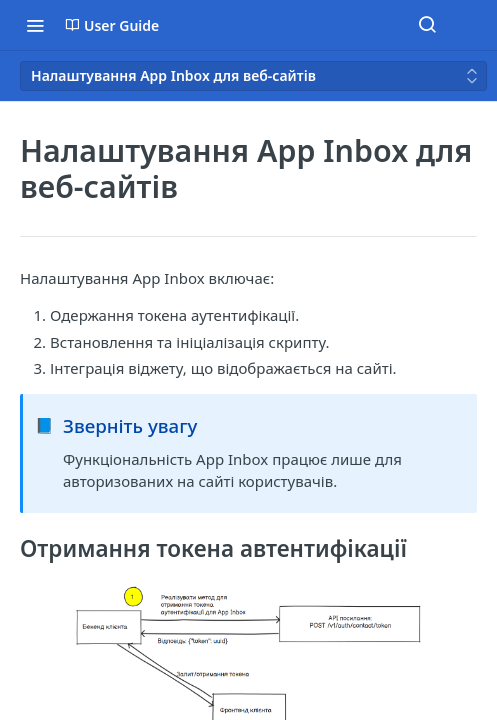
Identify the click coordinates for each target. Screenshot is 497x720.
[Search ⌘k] (427, 25)
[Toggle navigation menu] (35, 25)
